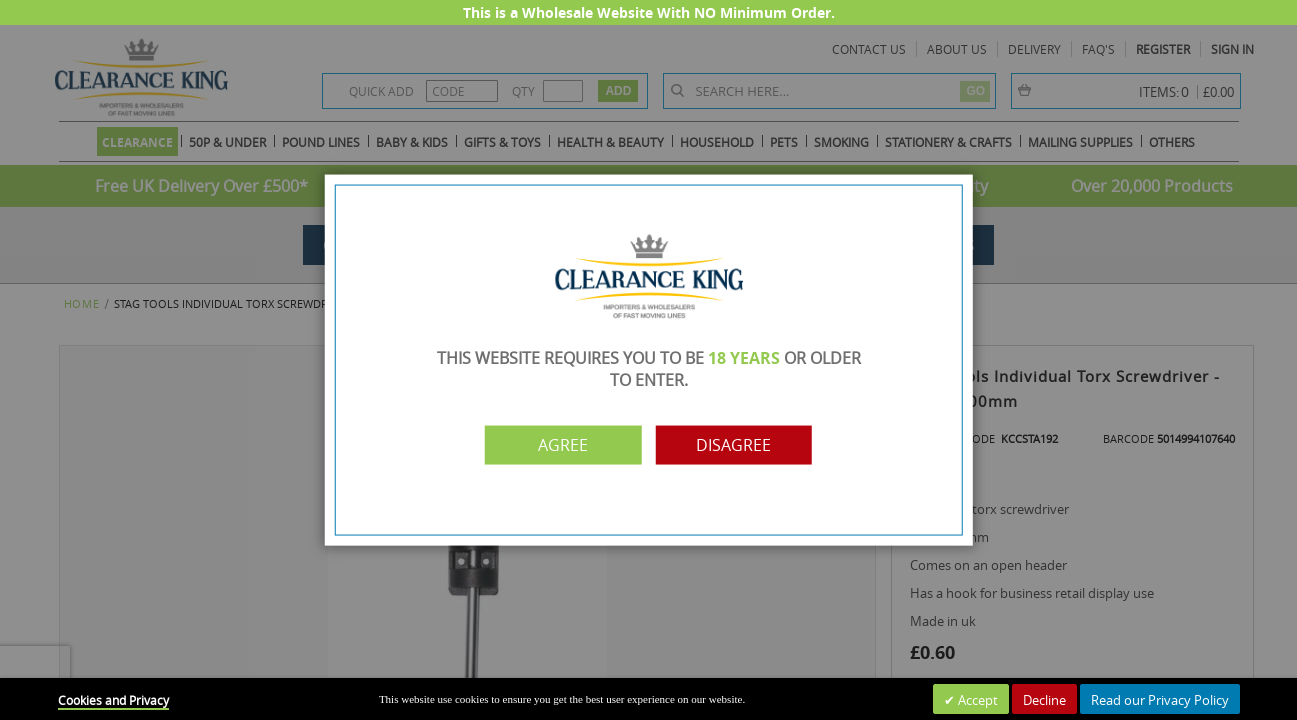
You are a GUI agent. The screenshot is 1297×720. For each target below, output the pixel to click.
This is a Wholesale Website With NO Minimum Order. (649, 12)
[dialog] (648, 360)
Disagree (735, 445)
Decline (1044, 700)
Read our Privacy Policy (1160, 700)
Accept (976, 700)
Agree (562, 445)
